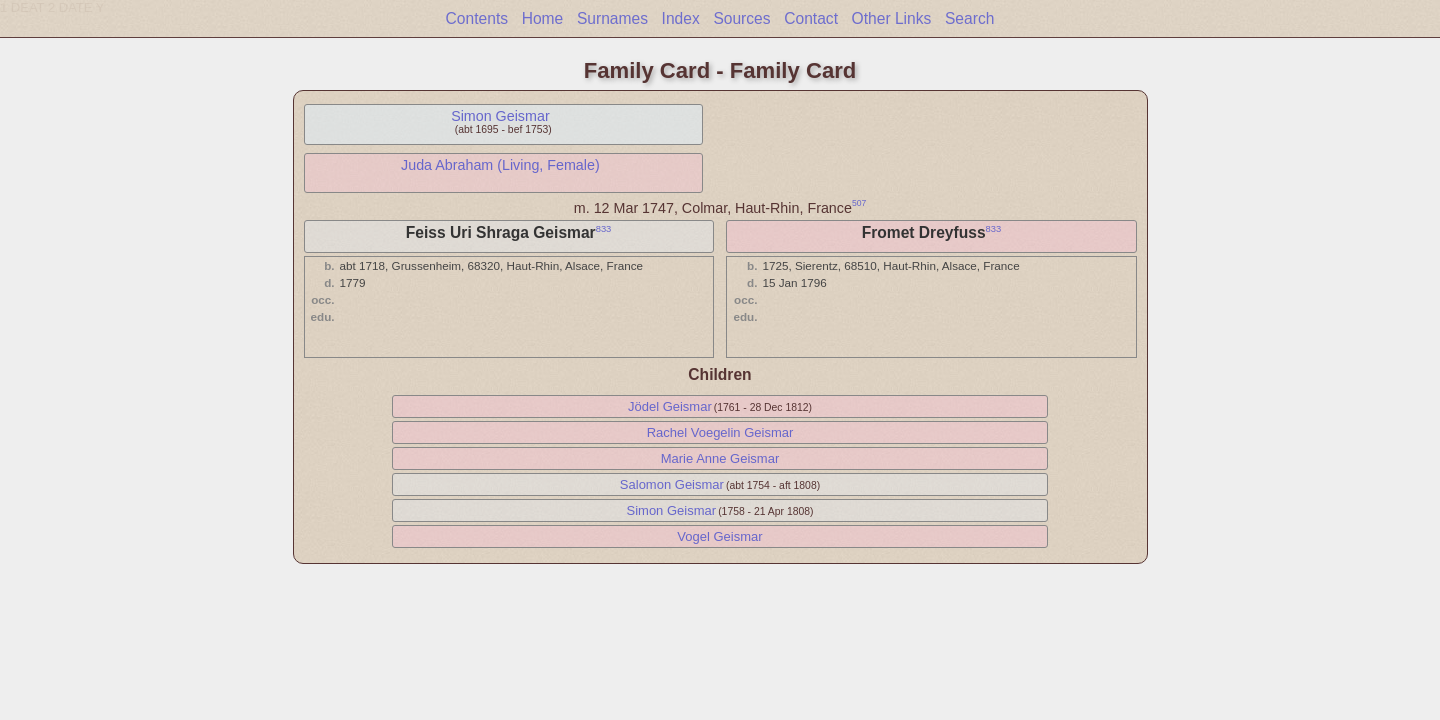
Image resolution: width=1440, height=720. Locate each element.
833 (604, 229)
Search (969, 18)
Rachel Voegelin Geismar (720, 432)
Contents (477, 18)
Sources (741, 18)
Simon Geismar (500, 116)
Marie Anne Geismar (720, 458)
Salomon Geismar (672, 484)
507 (859, 203)
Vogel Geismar (719, 536)
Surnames (612, 18)
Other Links (892, 18)
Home (543, 18)
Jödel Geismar (670, 406)
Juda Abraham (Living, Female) (500, 165)
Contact (811, 18)
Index (681, 18)
